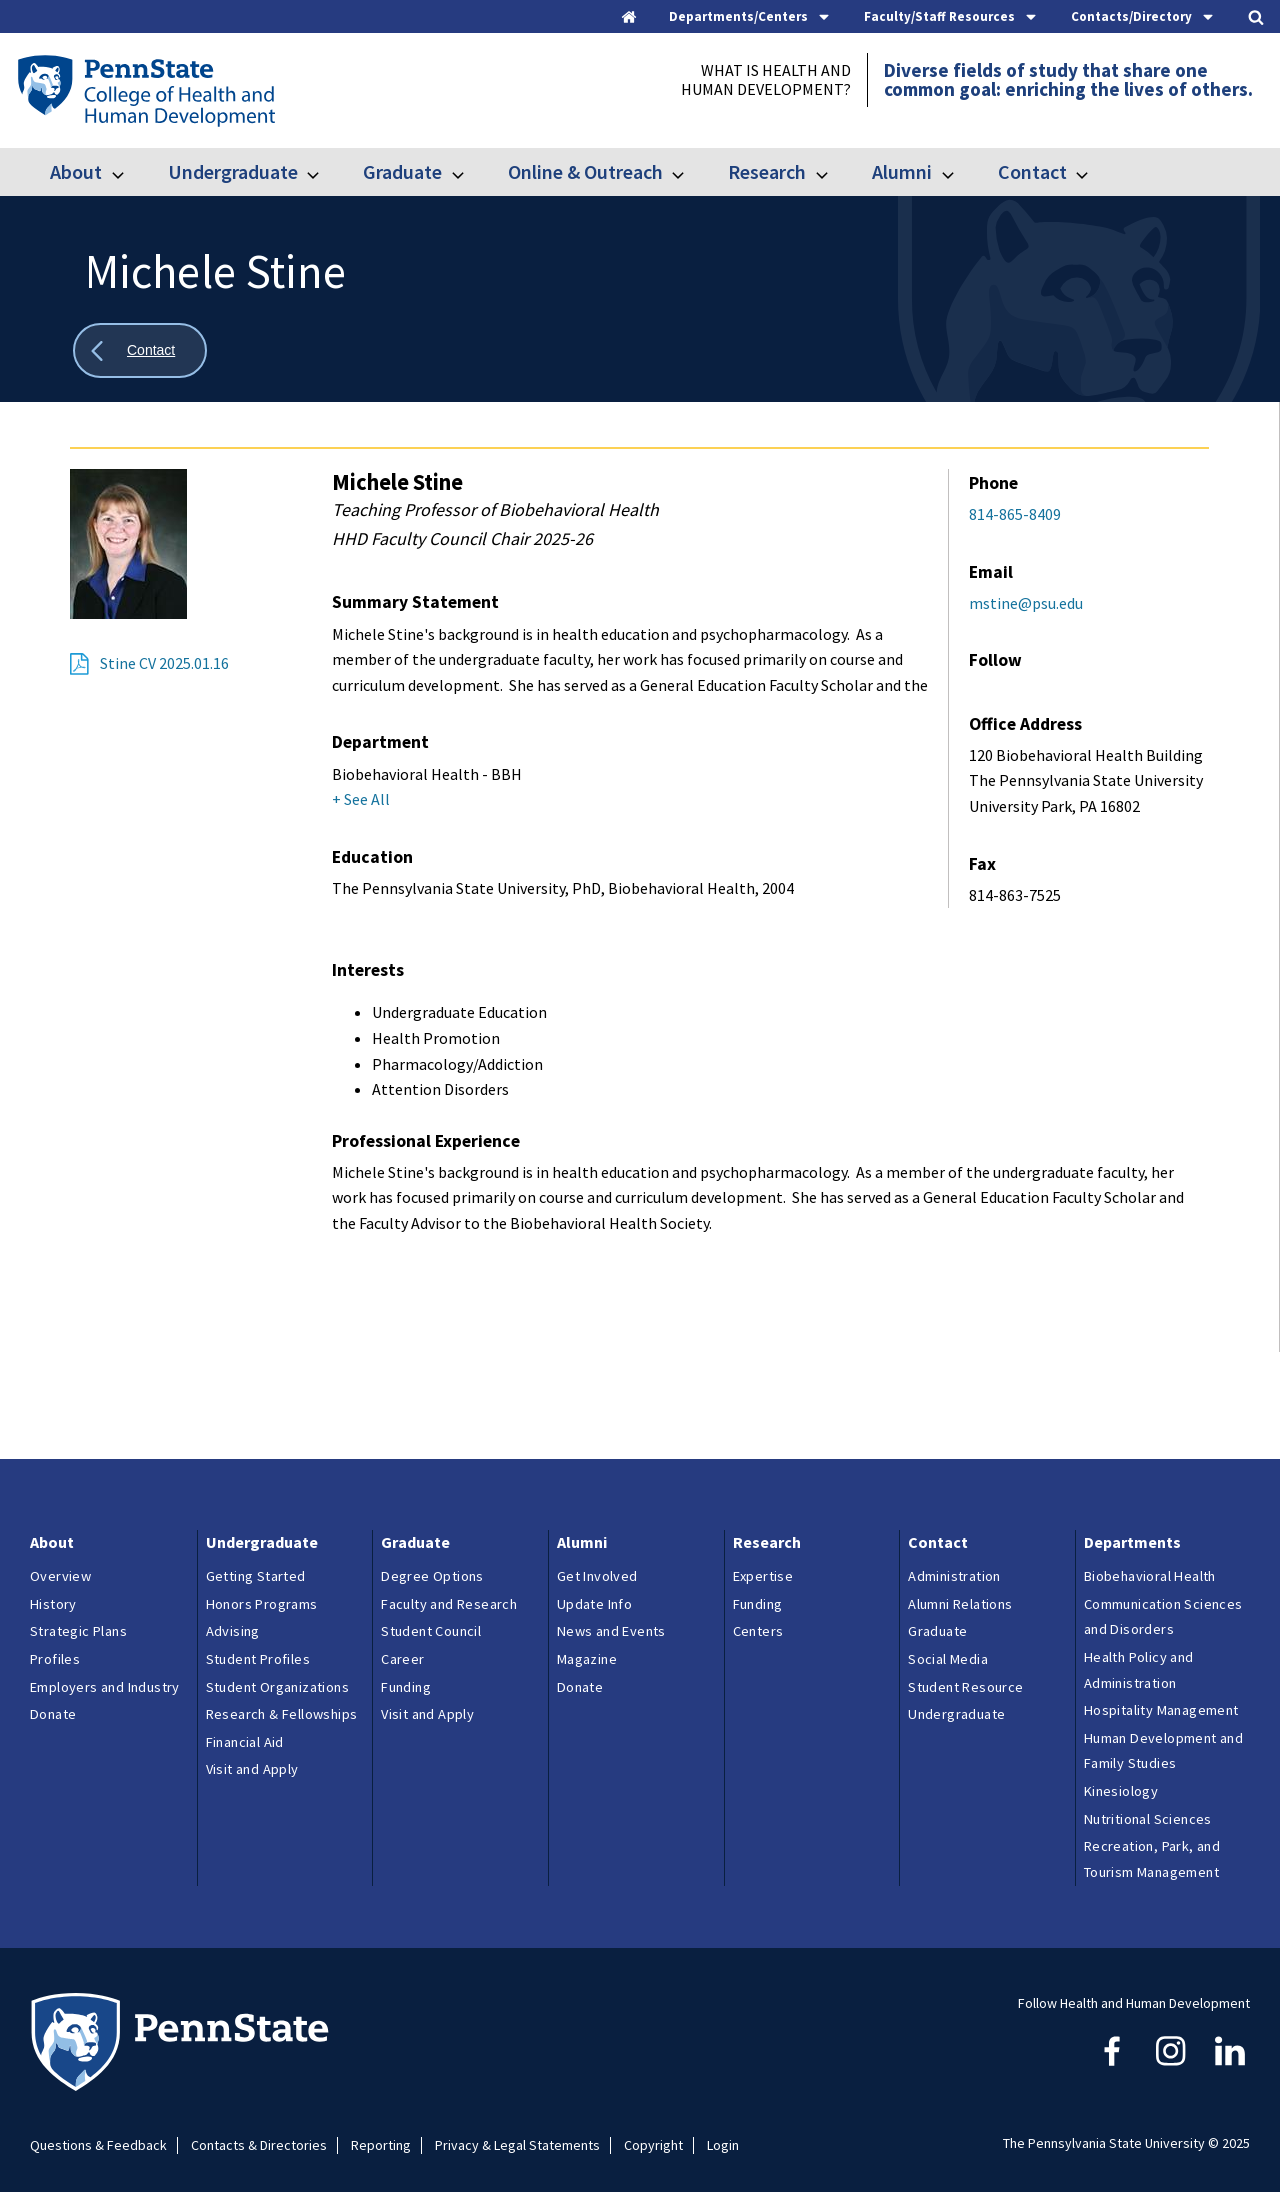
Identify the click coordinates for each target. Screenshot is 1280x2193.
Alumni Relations (960, 1604)
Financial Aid (245, 1742)
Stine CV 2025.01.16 (164, 663)
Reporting (381, 2145)
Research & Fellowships (282, 1714)
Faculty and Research (449, 1604)
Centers (758, 1631)
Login (723, 2145)
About (76, 171)
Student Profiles (258, 1659)
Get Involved (597, 1576)
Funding (406, 1687)
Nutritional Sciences (1148, 1819)
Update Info (594, 1604)
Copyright (653, 2145)
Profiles (55, 1659)
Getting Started (256, 1576)
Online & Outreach (585, 171)
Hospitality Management (1161, 1710)
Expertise (763, 1576)
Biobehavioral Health (1150, 1576)
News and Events (611, 1631)
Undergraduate (233, 171)
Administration (954, 1576)
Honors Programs (262, 1604)
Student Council (431, 1631)
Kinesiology (1121, 1791)
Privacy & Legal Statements (517, 2145)
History (53, 1604)
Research (767, 171)
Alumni (902, 171)
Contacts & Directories (259, 2145)
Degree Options (432, 1576)
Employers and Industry (105, 1687)
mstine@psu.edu (1026, 603)
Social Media (948, 1659)
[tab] (750, 16)
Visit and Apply (252, 1769)
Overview (60, 1576)
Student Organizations (277, 1687)
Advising (233, 1631)
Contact (1032, 171)
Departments (1132, 1542)
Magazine (587, 1659)
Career (402, 1659)
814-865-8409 (1015, 514)
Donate (53, 1714)
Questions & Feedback (98, 2145)
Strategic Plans (78, 1631)
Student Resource (965, 1687)
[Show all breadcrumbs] (140, 350)
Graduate (402, 171)
